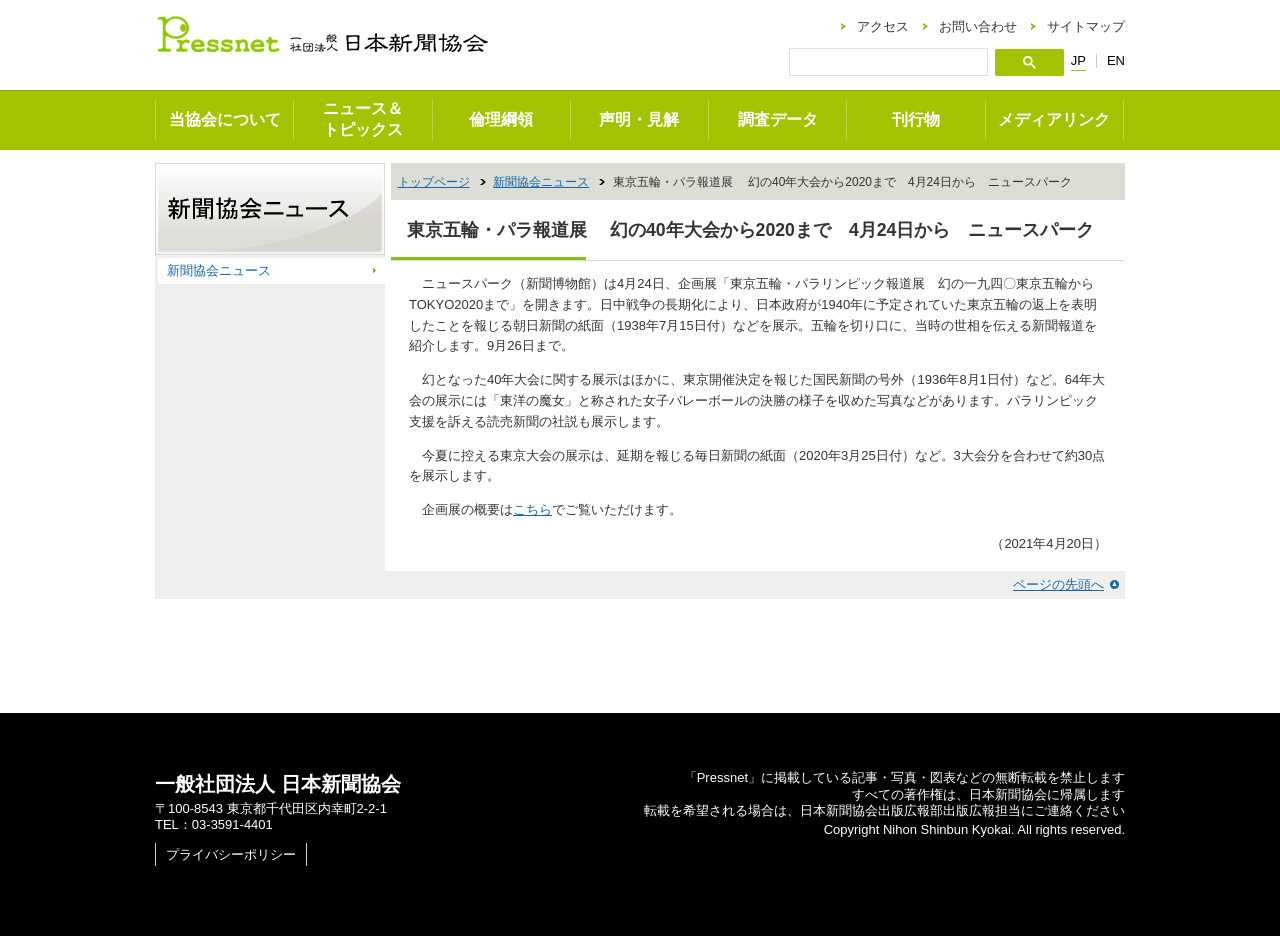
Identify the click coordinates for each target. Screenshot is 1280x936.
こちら (532, 509)
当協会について (225, 119)
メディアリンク (1054, 119)
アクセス (883, 26)
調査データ (778, 119)
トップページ (434, 182)
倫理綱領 (501, 119)
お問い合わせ (978, 26)
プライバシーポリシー (231, 854)
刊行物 (916, 119)
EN (1116, 60)
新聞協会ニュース (541, 182)
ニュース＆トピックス (363, 119)
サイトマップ (1086, 26)
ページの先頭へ (1058, 584)
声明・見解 (639, 119)
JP (1078, 61)
